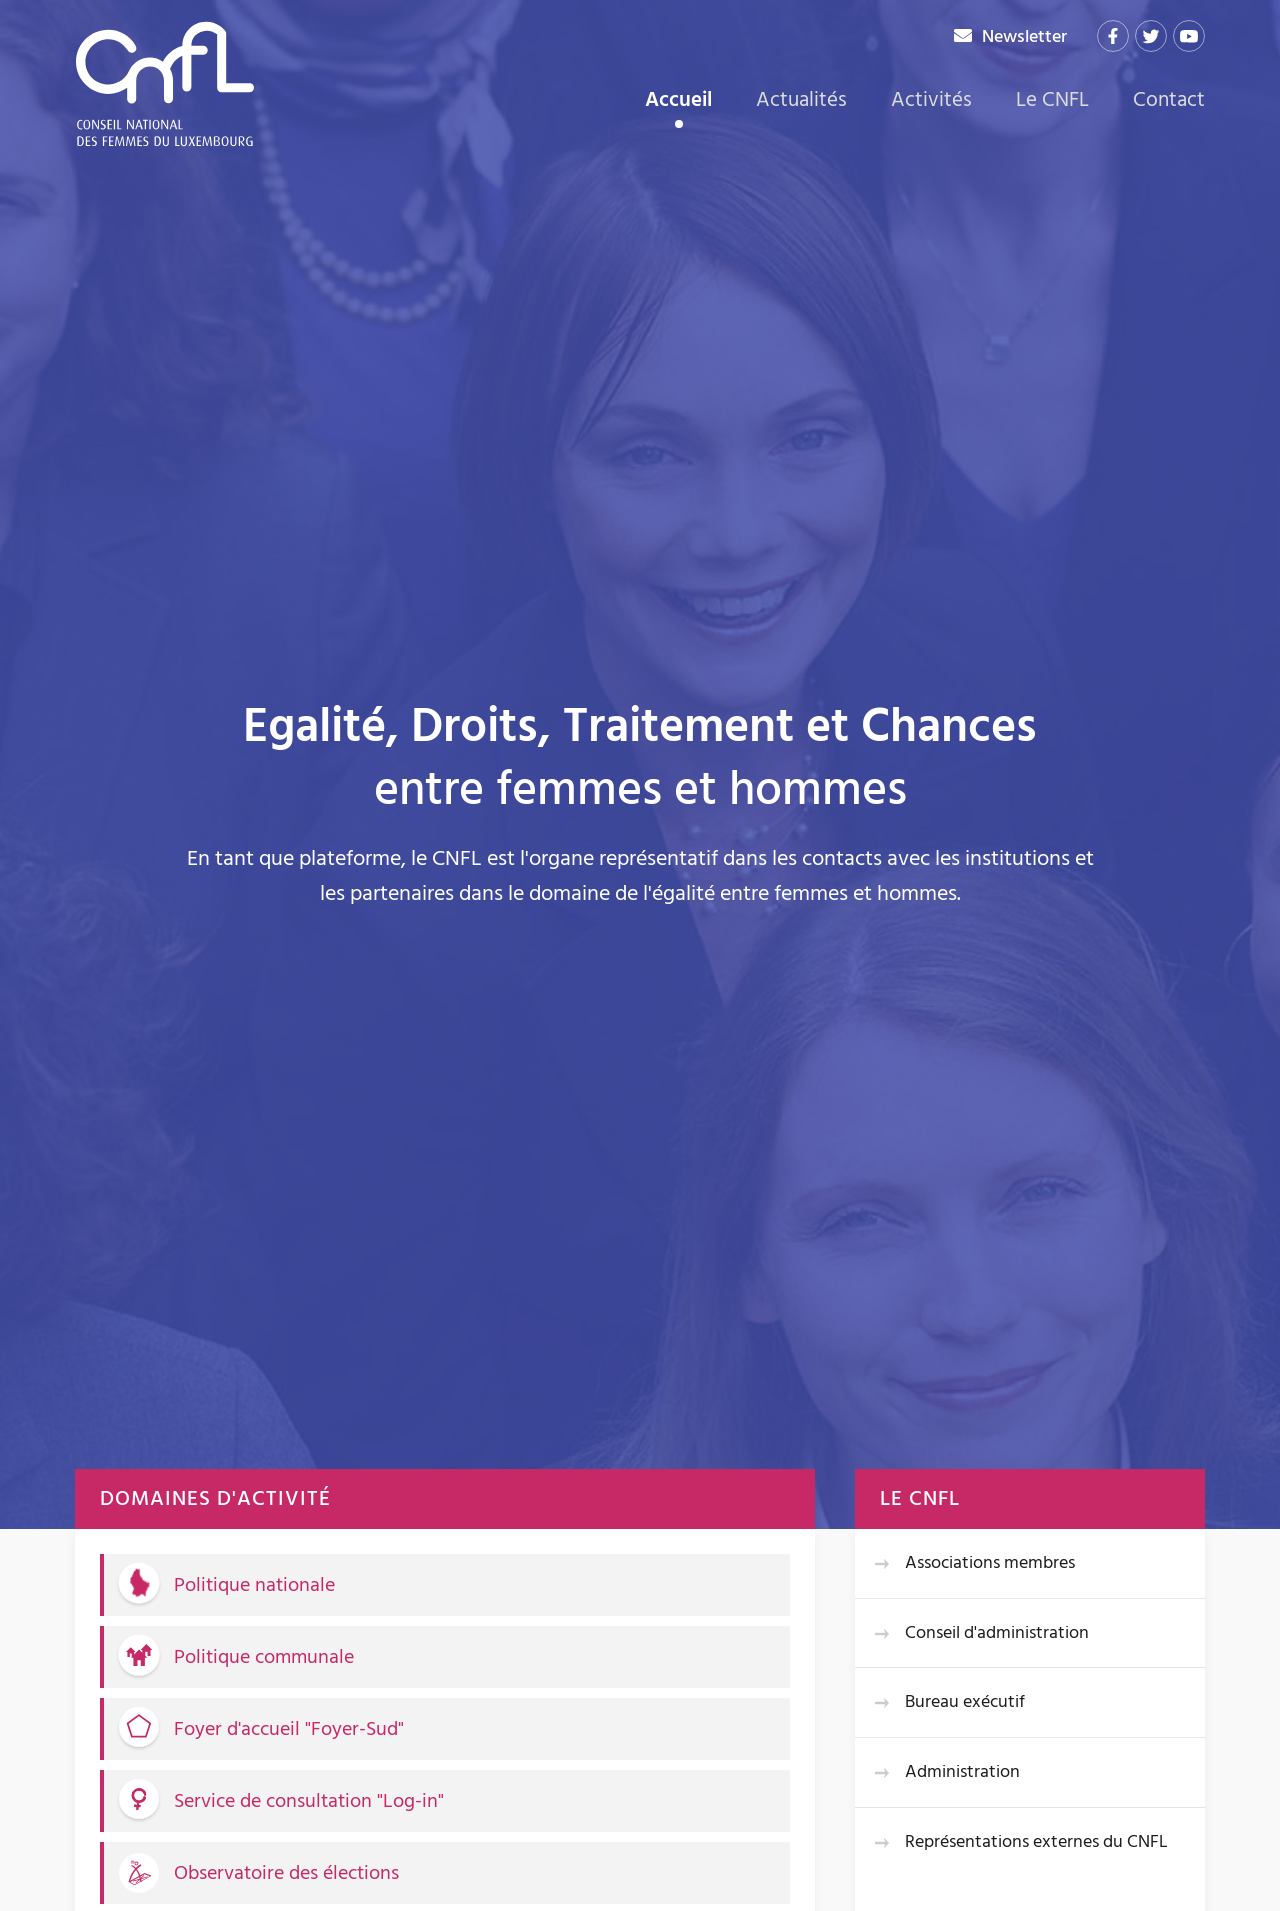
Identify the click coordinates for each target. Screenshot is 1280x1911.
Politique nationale (254, 1585)
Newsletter (1024, 36)
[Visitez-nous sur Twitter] (1151, 36)
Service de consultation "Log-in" (309, 1801)
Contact (1169, 100)
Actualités (801, 100)
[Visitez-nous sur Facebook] (1113, 36)
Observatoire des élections (286, 1873)
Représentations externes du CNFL (1036, 1841)
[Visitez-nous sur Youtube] (1189, 36)
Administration (962, 1771)
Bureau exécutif (965, 1701)
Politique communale (264, 1657)
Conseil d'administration (997, 1632)
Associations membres (990, 1562)
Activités (931, 100)
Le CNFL (1052, 100)
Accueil (678, 102)
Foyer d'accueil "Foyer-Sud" (289, 1729)
